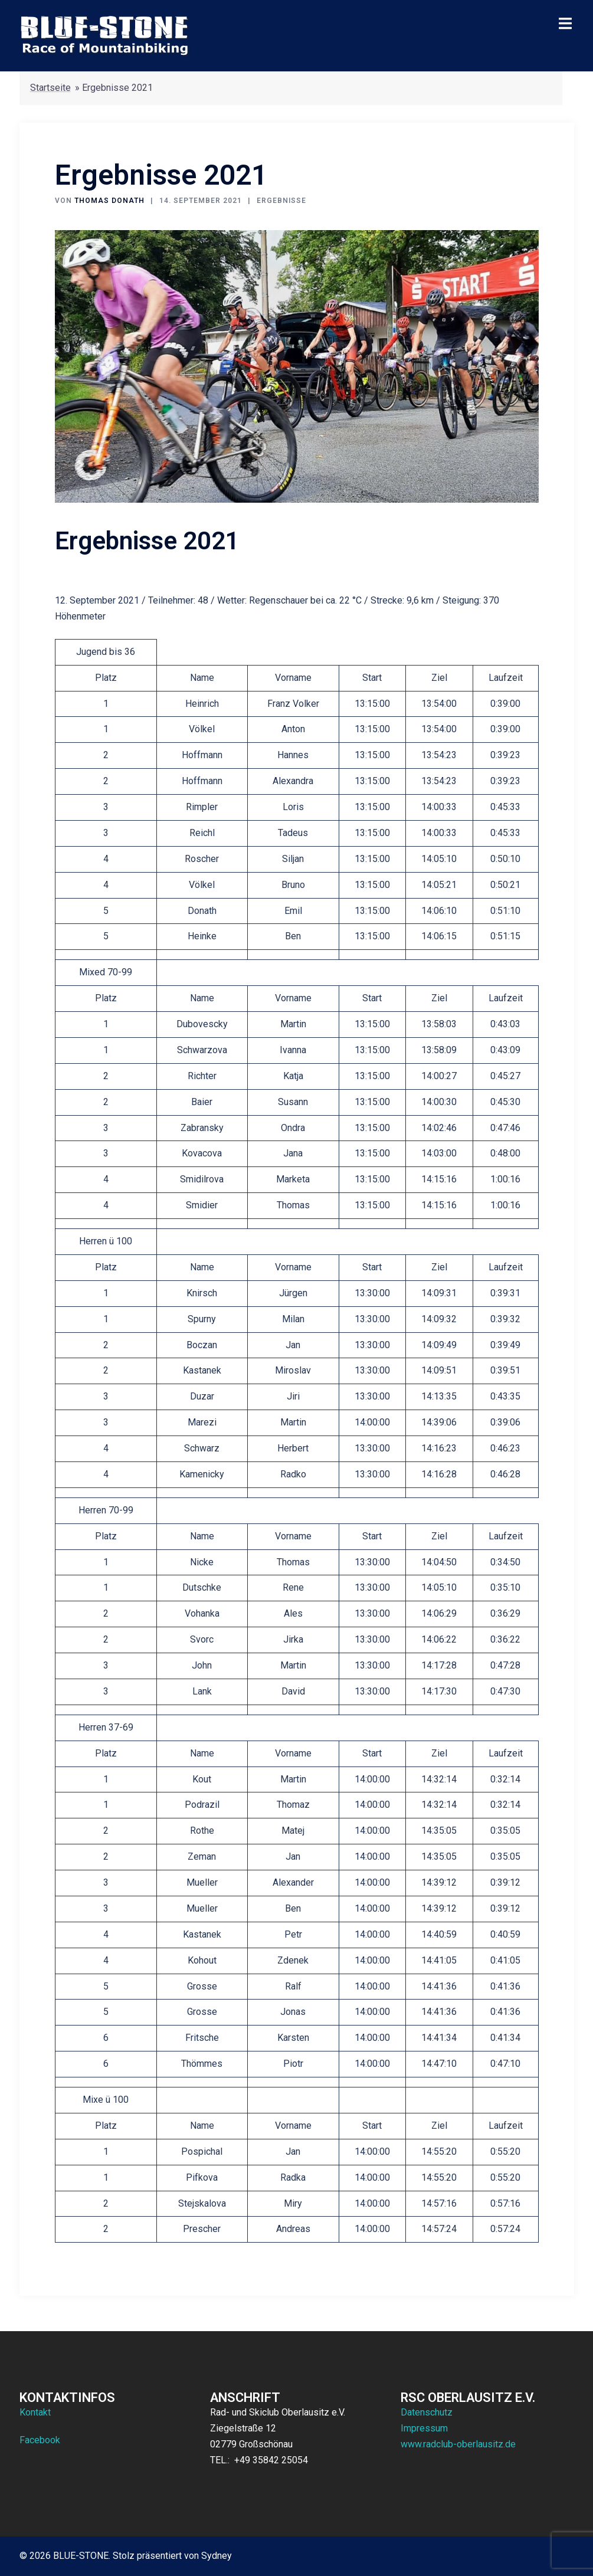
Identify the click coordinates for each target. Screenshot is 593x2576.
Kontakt (35, 2412)
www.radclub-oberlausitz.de (458, 2444)
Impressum (424, 2428)
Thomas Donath (109, 200)
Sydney (216, 2555)
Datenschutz (427, 2412)
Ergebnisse (281, 200)
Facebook (39, 2440)
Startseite (50, 87)
